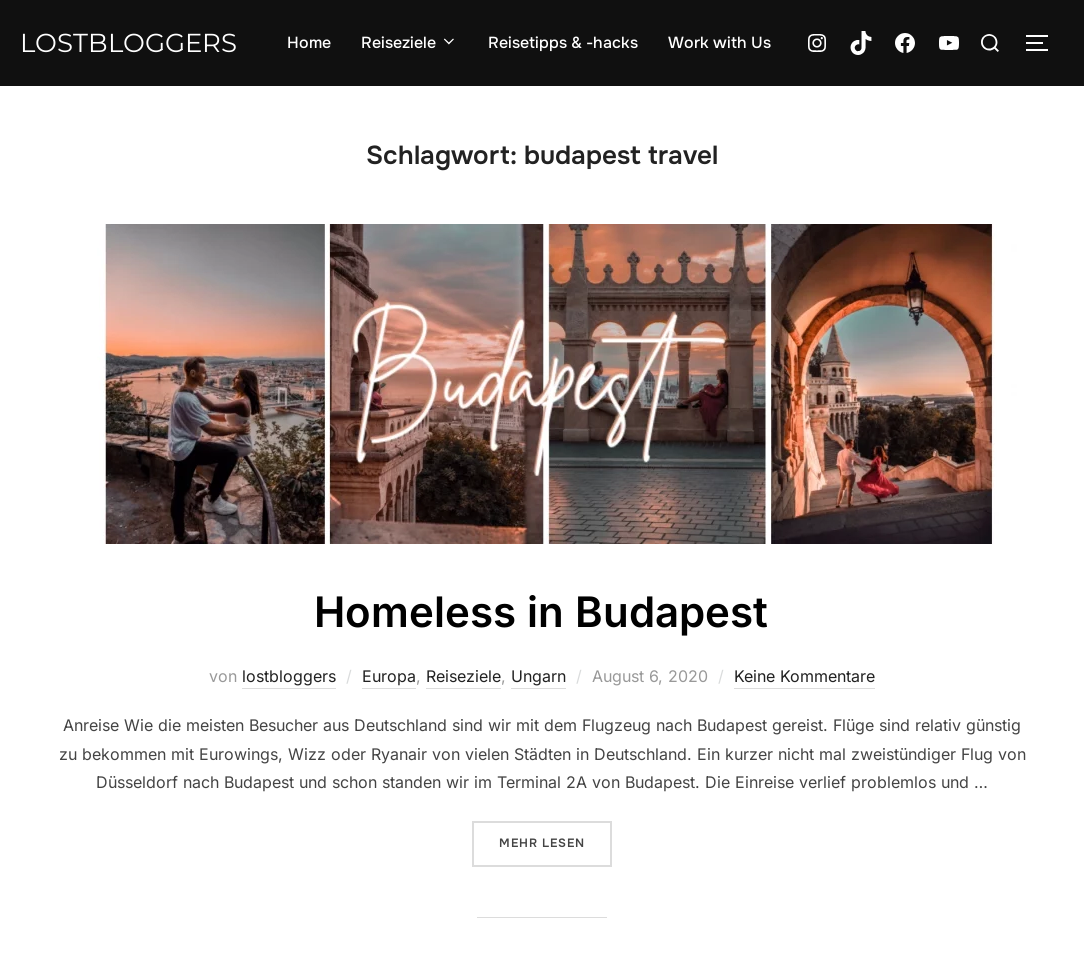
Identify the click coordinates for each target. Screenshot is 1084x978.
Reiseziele (409, 42)
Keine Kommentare (804, 676)
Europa (389, 676)
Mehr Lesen (555, 841)
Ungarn (538, 676)
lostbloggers (128, 43)
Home (309, 42)
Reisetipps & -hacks (563, 42)
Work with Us (719, 42)
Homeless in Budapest (541, 611)
